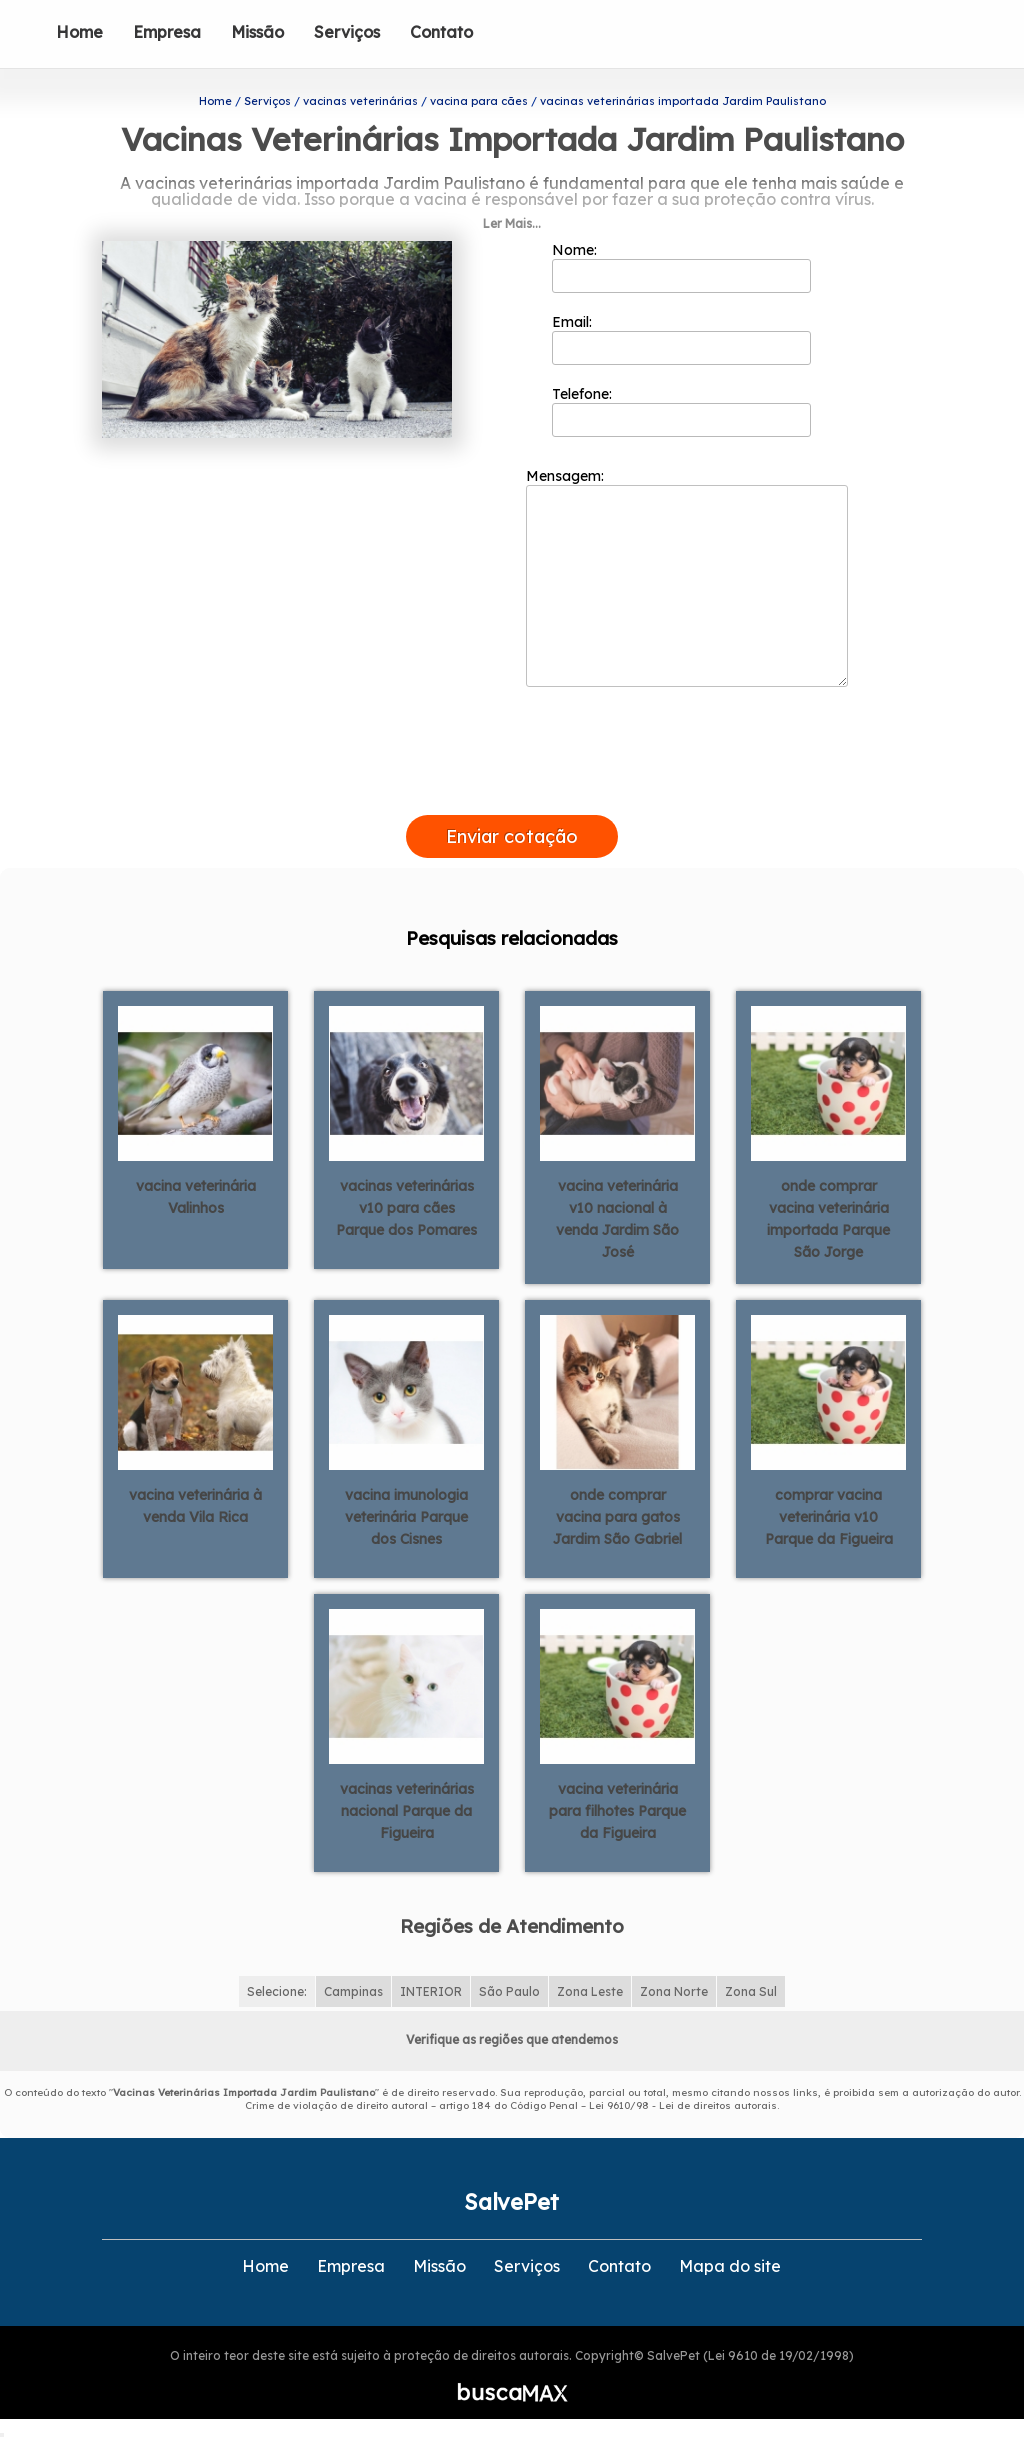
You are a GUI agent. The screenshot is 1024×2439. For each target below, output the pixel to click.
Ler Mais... (512, 223)
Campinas (353, 1991)
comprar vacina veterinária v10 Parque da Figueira (829, 1517)
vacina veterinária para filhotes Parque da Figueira (617, 1811)
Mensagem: (687, 577)
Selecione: (277, 1991)
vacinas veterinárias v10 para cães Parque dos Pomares (406, 1208)
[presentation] (512, 792)
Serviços (347, 32)
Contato (441, 32)
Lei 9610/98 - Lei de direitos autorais (683, 2105)
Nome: (681, 267)
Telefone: (681, 411)
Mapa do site (730, 2266)
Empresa (167, 32)
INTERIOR (431, 1991)
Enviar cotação (512, 836)
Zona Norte (674, 1991)
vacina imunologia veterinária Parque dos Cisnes (406, 1517)
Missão (257, 32)
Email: (681, 339)
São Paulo (509, 1991)
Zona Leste (590, 1991)
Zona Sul (751, 1991)
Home (79, 32)
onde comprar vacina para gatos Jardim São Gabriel (617, 1517)
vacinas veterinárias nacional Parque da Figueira (407, 1811)
